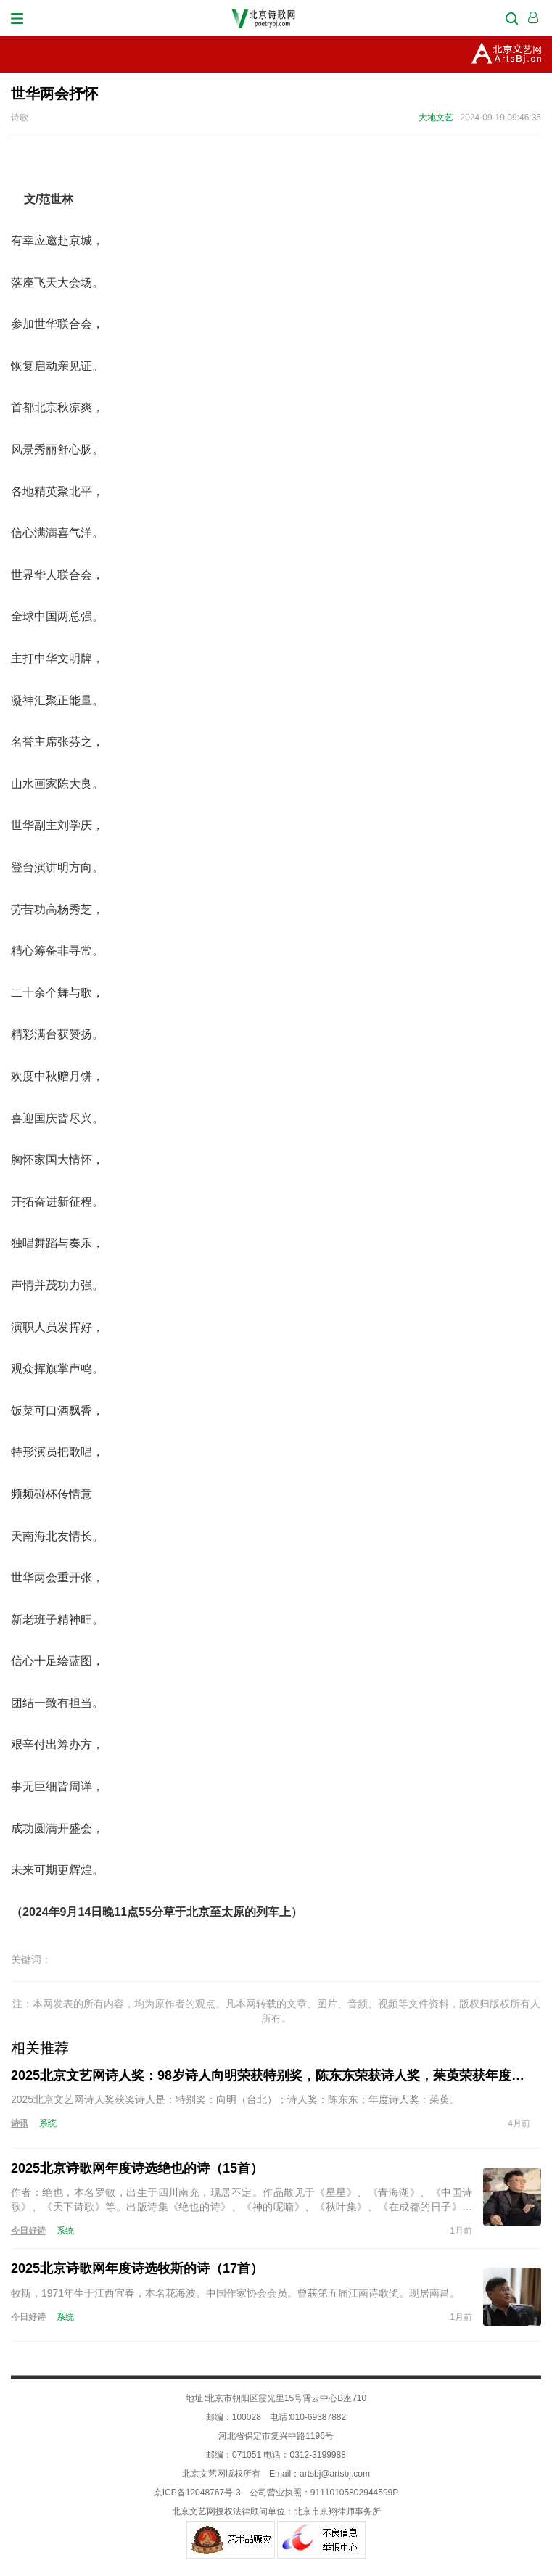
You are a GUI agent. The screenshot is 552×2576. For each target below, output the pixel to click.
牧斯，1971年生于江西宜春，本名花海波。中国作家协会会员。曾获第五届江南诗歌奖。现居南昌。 (235, 2293)
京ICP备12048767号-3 (197, 2492)
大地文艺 (436, 117)
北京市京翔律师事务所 (337, 2511)
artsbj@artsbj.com (335, 2474)
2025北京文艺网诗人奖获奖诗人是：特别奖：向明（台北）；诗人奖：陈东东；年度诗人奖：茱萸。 (235, 2099)
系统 (48, 2123)
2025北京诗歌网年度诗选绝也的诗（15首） (137, 2168)
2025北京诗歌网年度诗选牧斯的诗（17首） (137, 2268)
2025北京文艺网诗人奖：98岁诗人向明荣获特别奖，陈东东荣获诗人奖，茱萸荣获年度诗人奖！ (270, 2075)
